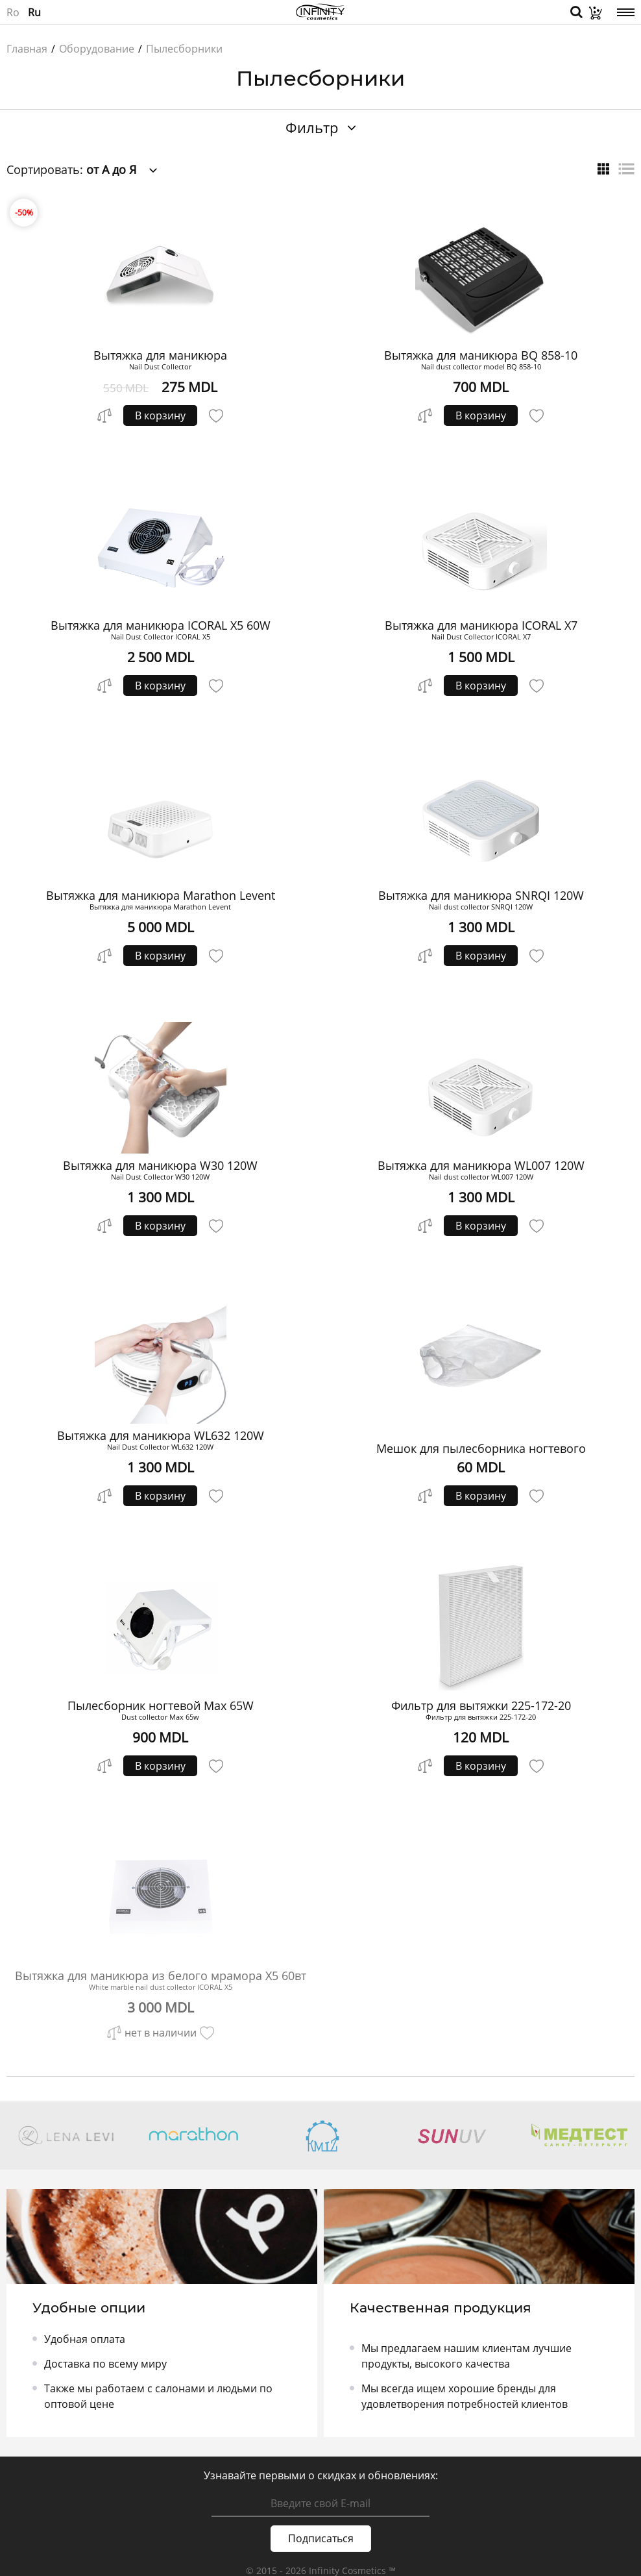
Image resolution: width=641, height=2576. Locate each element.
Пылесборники (184, 49)
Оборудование (96, 49)
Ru (34, 12)
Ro (12, 12)
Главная (26, 49)
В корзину (160, 415)
